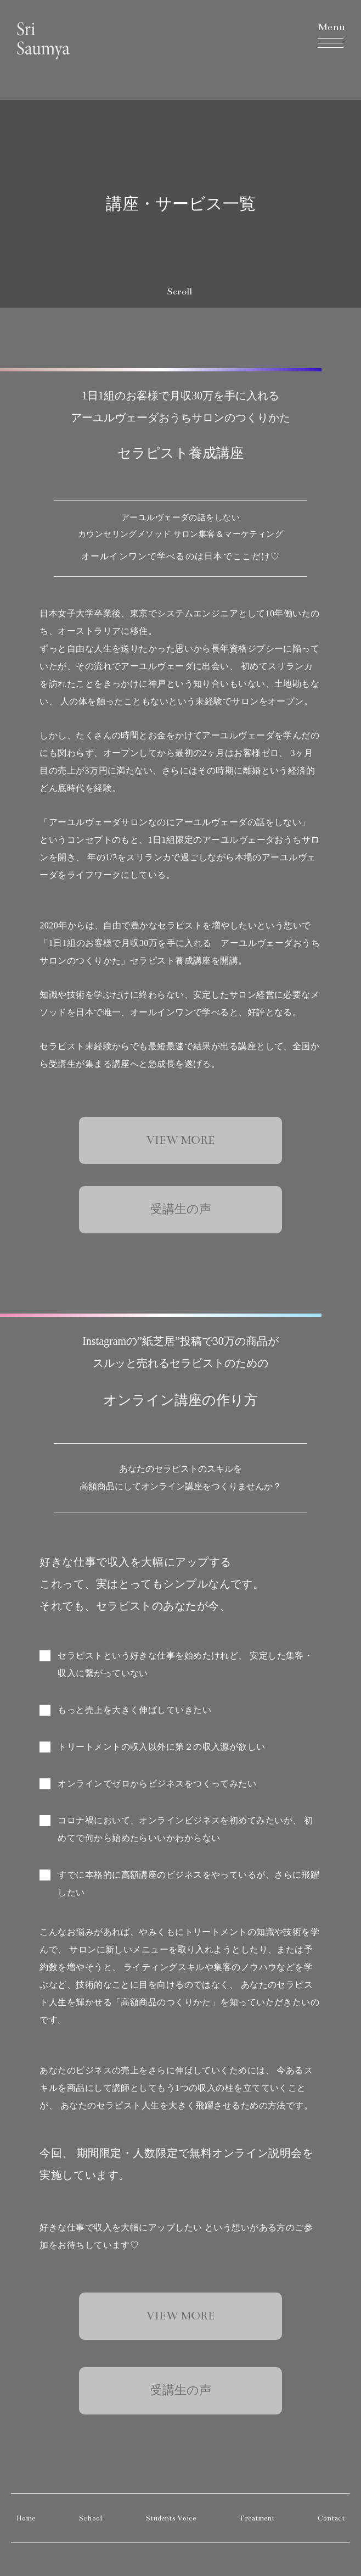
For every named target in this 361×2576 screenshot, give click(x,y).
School (90, 2518)
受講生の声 (180, 1209)
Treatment (256, 2518)
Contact (331, 2518)
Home (26, 2518)
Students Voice (170, 2518)
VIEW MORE (180, 1140)
